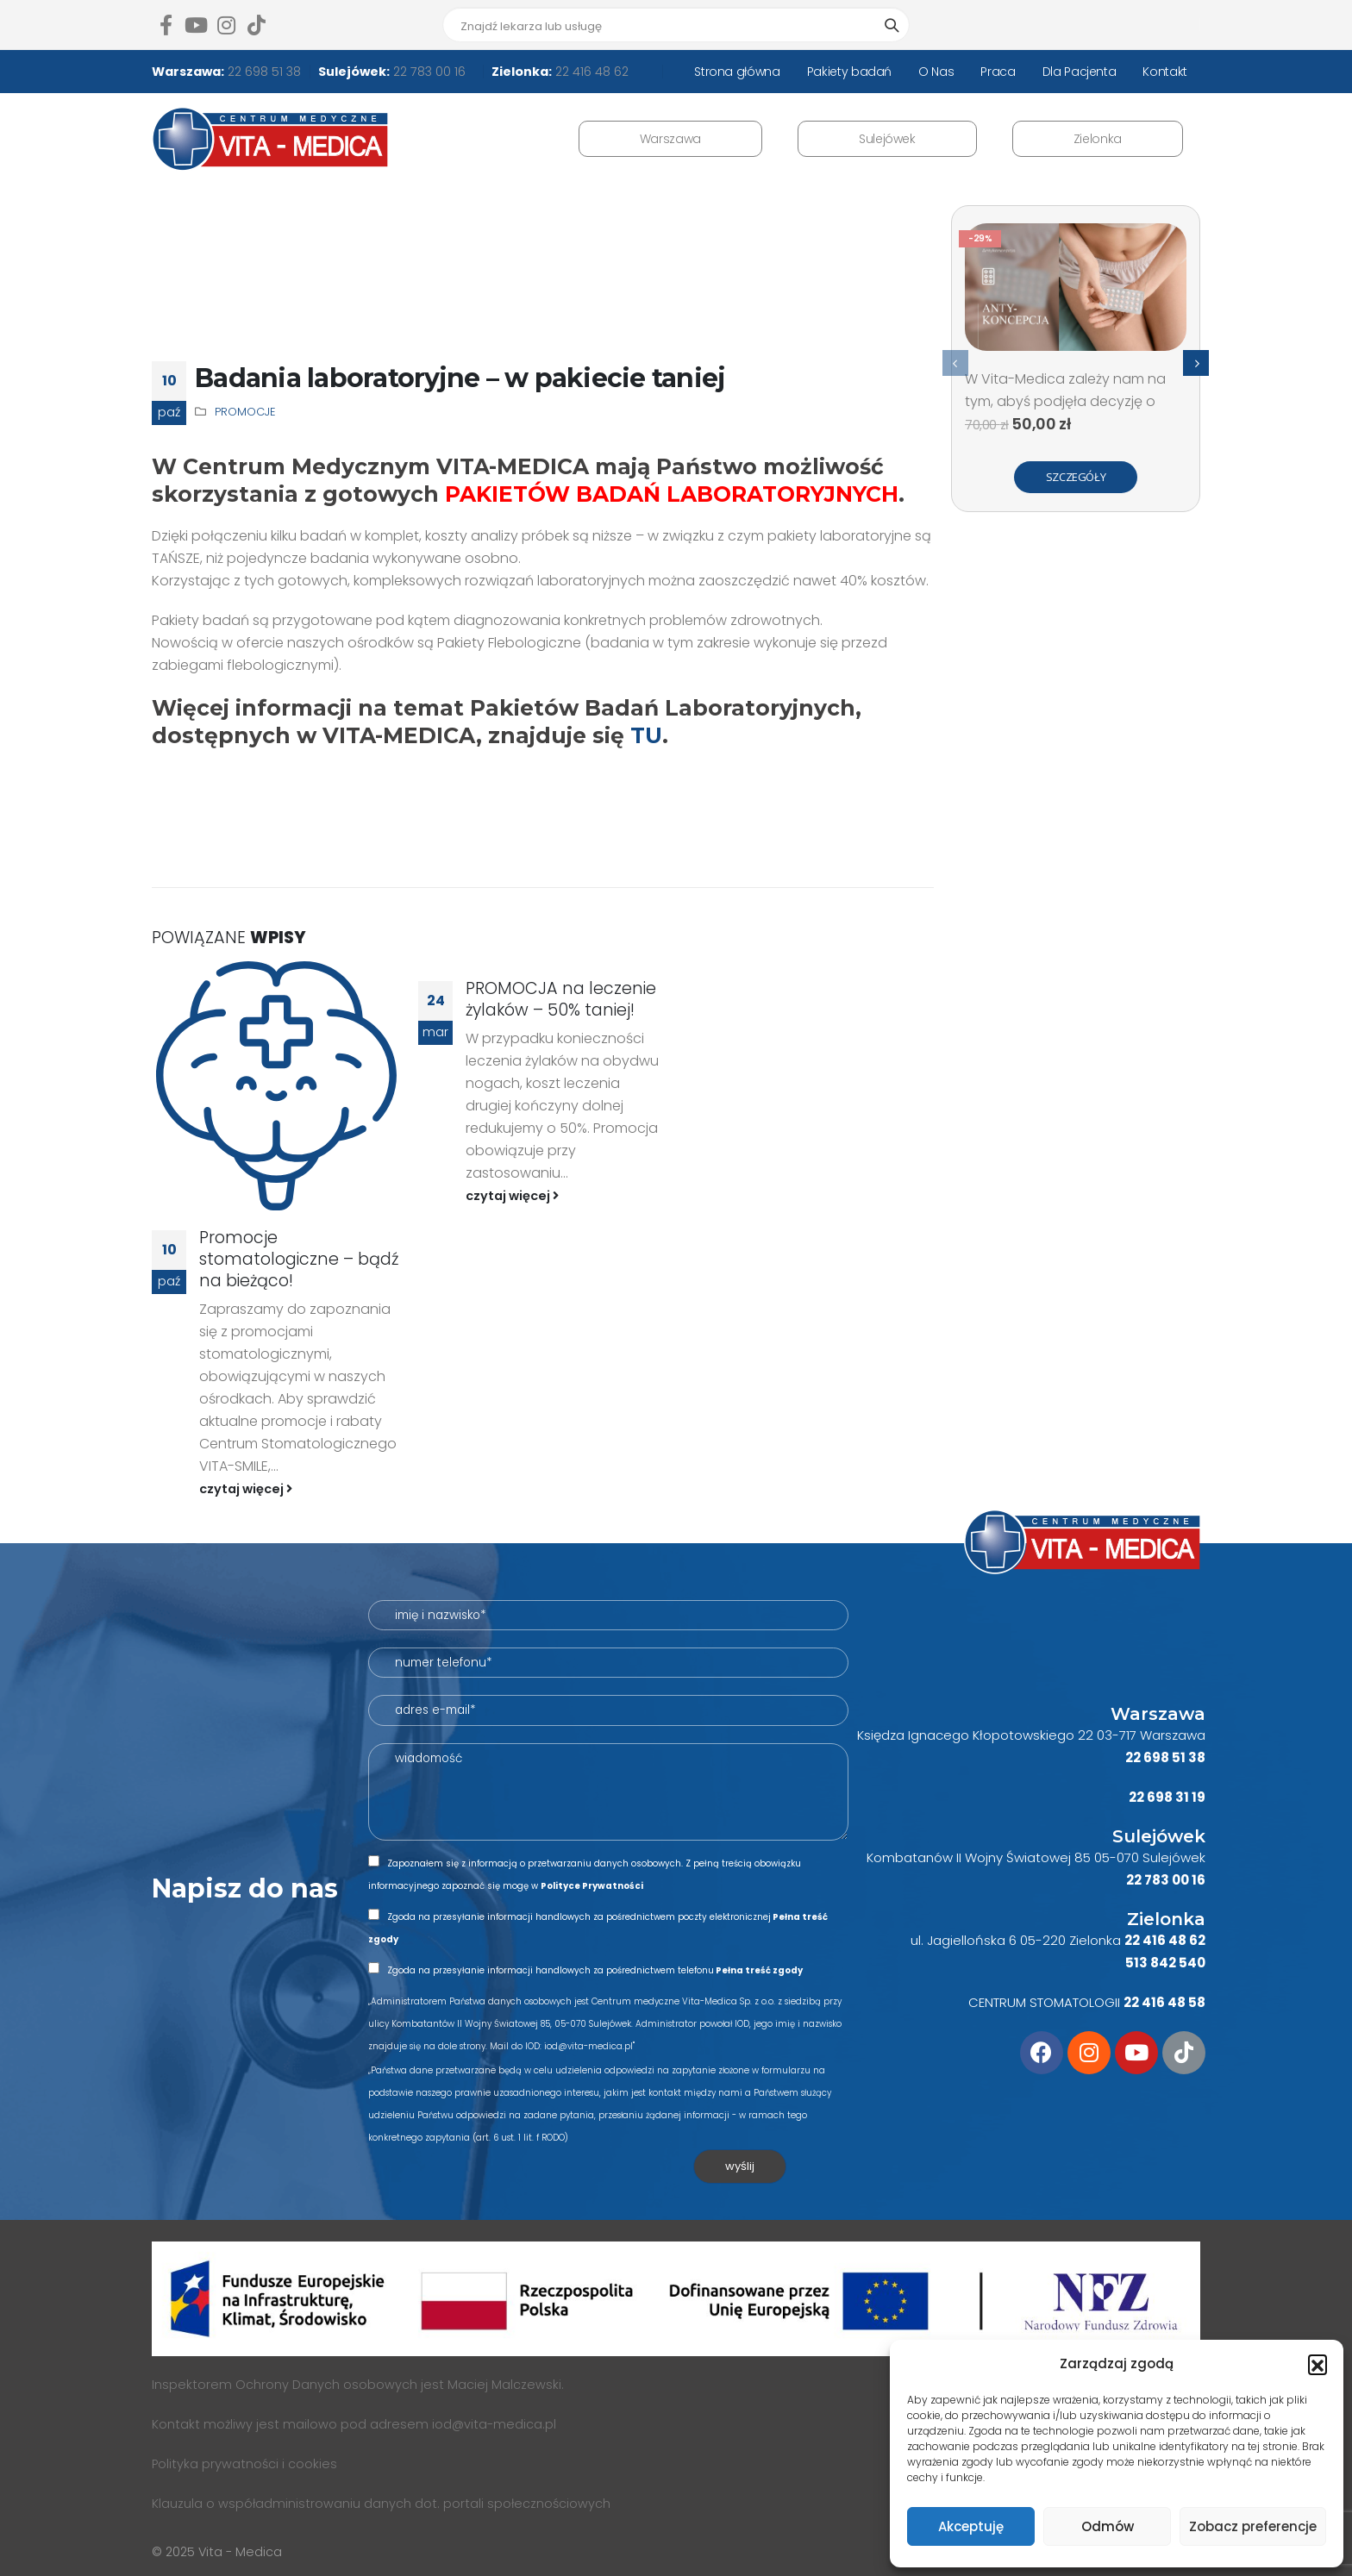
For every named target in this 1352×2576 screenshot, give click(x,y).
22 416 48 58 (1164, 2002)
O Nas (936, 71)
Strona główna (736, 71)
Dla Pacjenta (1079, 71)
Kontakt (1164, 71)
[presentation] (955, 363)
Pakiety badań (849, 71)
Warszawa (670, 138)
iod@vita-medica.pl (494, 2424)
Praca (997, 71)
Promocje (245, 411)
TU (646, 735)
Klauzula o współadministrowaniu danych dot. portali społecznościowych (381, 2503)
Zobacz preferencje (1253, 2526)
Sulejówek (887, 138)
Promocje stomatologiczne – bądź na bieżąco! (298, 1259)
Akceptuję (971, 2526)
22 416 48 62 (590, 71)
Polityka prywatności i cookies (244, 2464)
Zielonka (1097, 138)
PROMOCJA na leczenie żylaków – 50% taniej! (561, 999)
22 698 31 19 (1167, 1797)
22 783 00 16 (428, 71)
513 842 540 (1165, 1963)
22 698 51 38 (262, 71)
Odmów (1107, 2526)
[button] (1317, 2364)
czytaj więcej (245, 1488)
